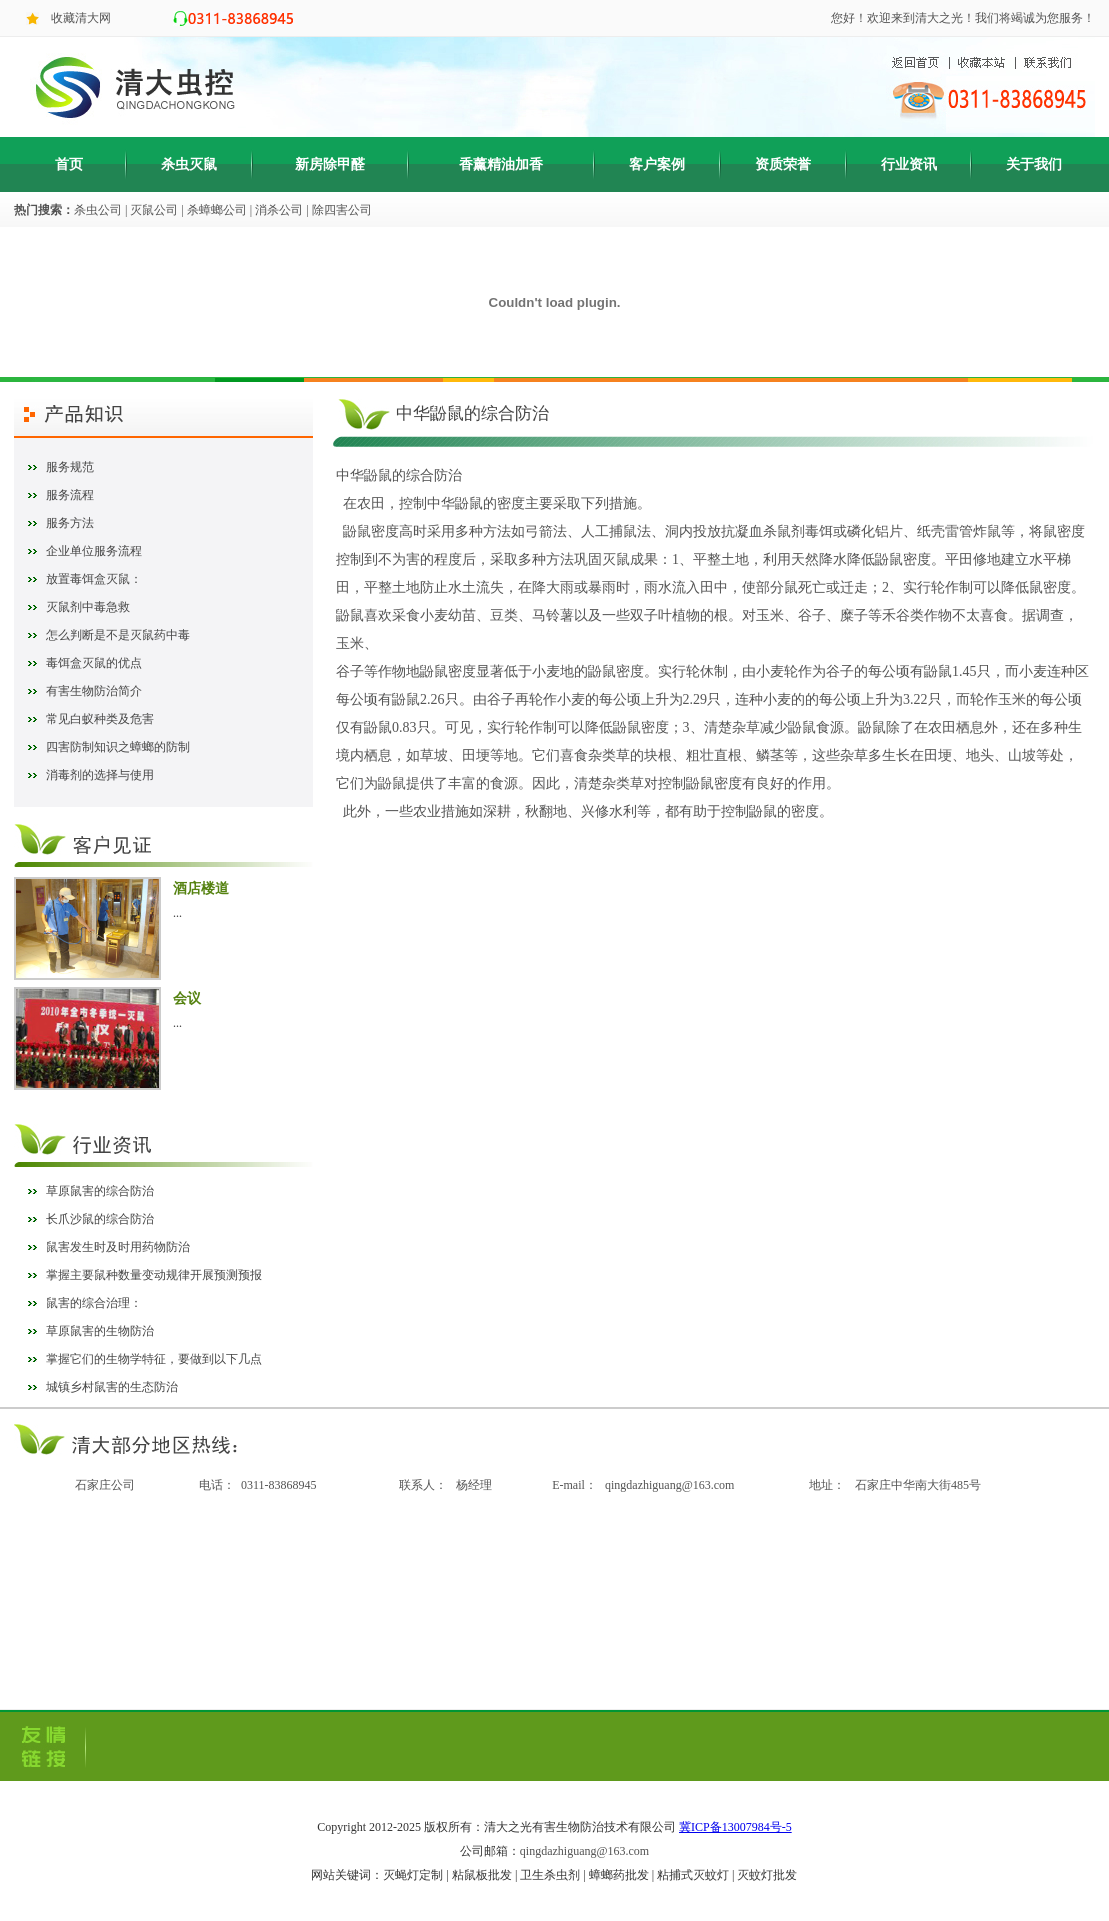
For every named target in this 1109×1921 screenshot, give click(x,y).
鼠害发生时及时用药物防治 (118, 1247)
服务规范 (70, 467)
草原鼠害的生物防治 (100, 1331)
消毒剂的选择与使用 (100, 775)
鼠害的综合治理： (94, 1303)
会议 (187, 998)
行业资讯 (909, 164)
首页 (69, 164)
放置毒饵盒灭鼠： (94, 579)
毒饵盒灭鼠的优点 (94, 663)
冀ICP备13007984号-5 (735, 1827)
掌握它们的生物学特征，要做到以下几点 (154, 1359)
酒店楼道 (201, 888)
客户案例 (657, 164)
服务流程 (70, 495)
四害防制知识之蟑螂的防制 (118, 747)
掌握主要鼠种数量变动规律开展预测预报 (154, 1275)
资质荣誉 (783, 164)
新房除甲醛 (330, 164)
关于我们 (1034, 164)
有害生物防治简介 (94, 691)
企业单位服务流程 (94, 551)
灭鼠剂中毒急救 (88, 607)
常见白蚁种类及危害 (100, 719)
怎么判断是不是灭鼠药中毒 (118, 635)
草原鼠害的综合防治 (100, 1191)
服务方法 (70, 523)
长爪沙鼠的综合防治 (100, 1219)
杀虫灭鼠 (189, 164)
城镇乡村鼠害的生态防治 (112, 1387)
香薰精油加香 (501, 164)
